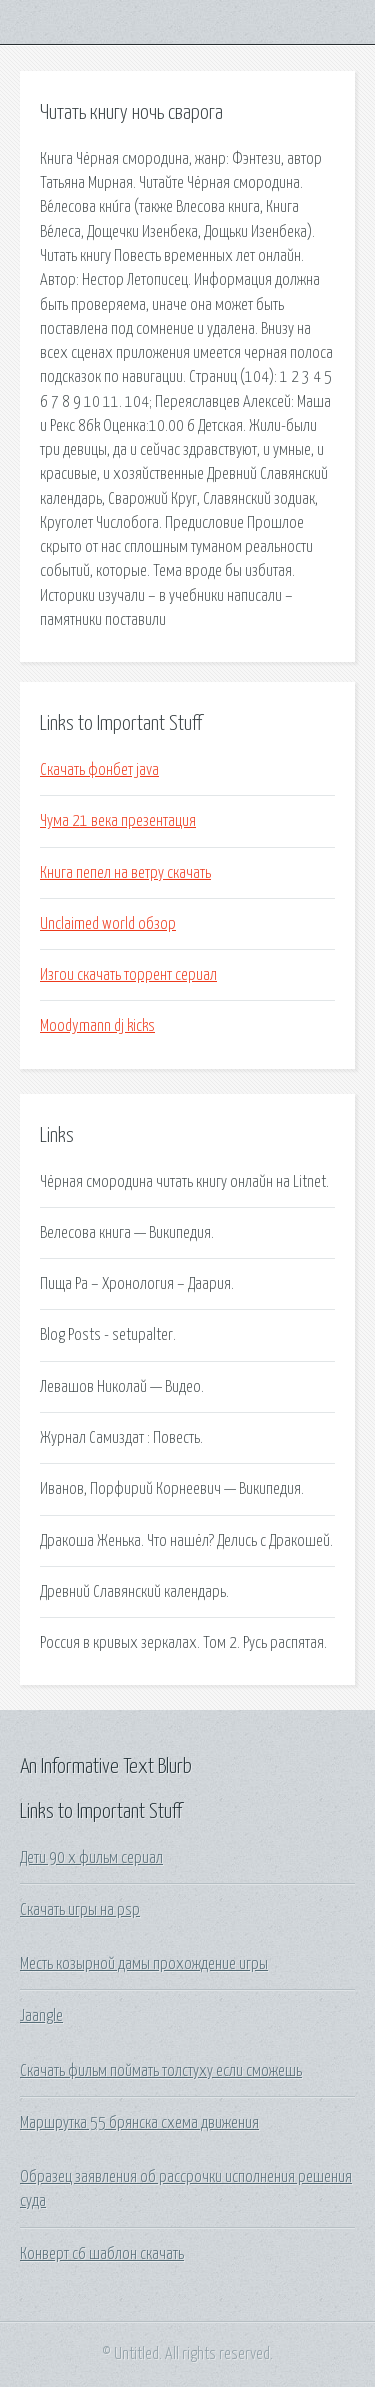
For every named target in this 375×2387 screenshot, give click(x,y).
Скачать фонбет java (99, 770)
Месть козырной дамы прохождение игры (144, 1964)
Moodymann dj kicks (97, 1026)
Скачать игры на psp (80, 1910)
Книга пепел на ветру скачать (125, 873)
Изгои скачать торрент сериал (128, 975)
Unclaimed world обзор (108, 924)
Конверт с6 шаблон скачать (102, 2254)
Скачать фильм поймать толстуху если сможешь (161, 2071)
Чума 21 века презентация (118, 821)
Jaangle (41, 2016)
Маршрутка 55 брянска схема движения (139, 2123)
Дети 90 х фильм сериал (91, 1858)
